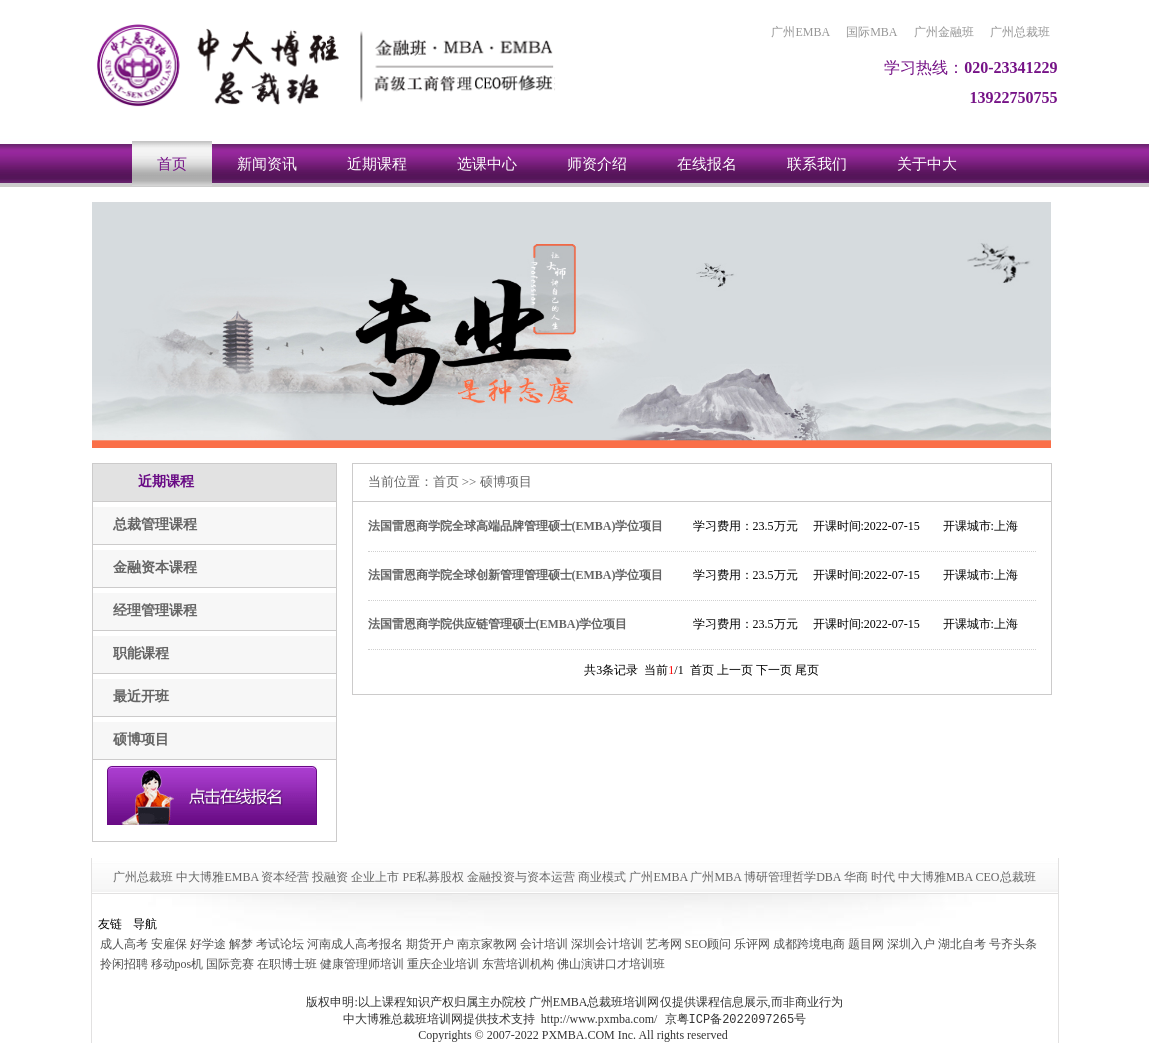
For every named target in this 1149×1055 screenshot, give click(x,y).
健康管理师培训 (362, 964)
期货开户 (430, 944)
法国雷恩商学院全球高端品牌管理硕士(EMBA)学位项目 (516, 526)
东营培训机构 (518, 964)
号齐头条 (1013, 944)
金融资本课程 (155, 567)
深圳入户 (911, 944)
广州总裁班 (1020, 32)
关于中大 (927, 164)
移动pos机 (177, 964)
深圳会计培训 (607, 944)
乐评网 (752, 944)
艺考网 (664, 944)
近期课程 (377, 164)
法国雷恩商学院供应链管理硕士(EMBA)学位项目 (498, 624)
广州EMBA (800, 32)
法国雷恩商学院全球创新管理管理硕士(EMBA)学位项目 (516, 575)
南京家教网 (487, 944)
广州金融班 (944, 32)
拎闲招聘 (124, 964)
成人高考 (124, 944)
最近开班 (141, 696)
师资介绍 (597, 164)
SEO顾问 (708, 944)
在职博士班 (287, 964)
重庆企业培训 (443, 964)
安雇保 (169, 944)
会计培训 (544, 944)
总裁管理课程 (155, 524)
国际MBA (871, 32)
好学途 (208, 944)
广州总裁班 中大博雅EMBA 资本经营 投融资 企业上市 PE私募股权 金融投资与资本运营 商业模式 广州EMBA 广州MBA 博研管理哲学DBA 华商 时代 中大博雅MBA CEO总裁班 (574, 877)
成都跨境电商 (809, 944)
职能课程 (141, 653)
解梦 (241, 944)
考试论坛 (280, 944)
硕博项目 (141, 739)
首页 (172, 164)
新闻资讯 (267, 164)
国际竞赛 (230, 964)
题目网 (866, 944)
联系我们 (817, 164)
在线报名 (707, 164)
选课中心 (487, 164)
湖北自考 (962, 944)
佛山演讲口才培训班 (611, 964)
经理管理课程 (155, 610)
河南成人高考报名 (355, 944)
